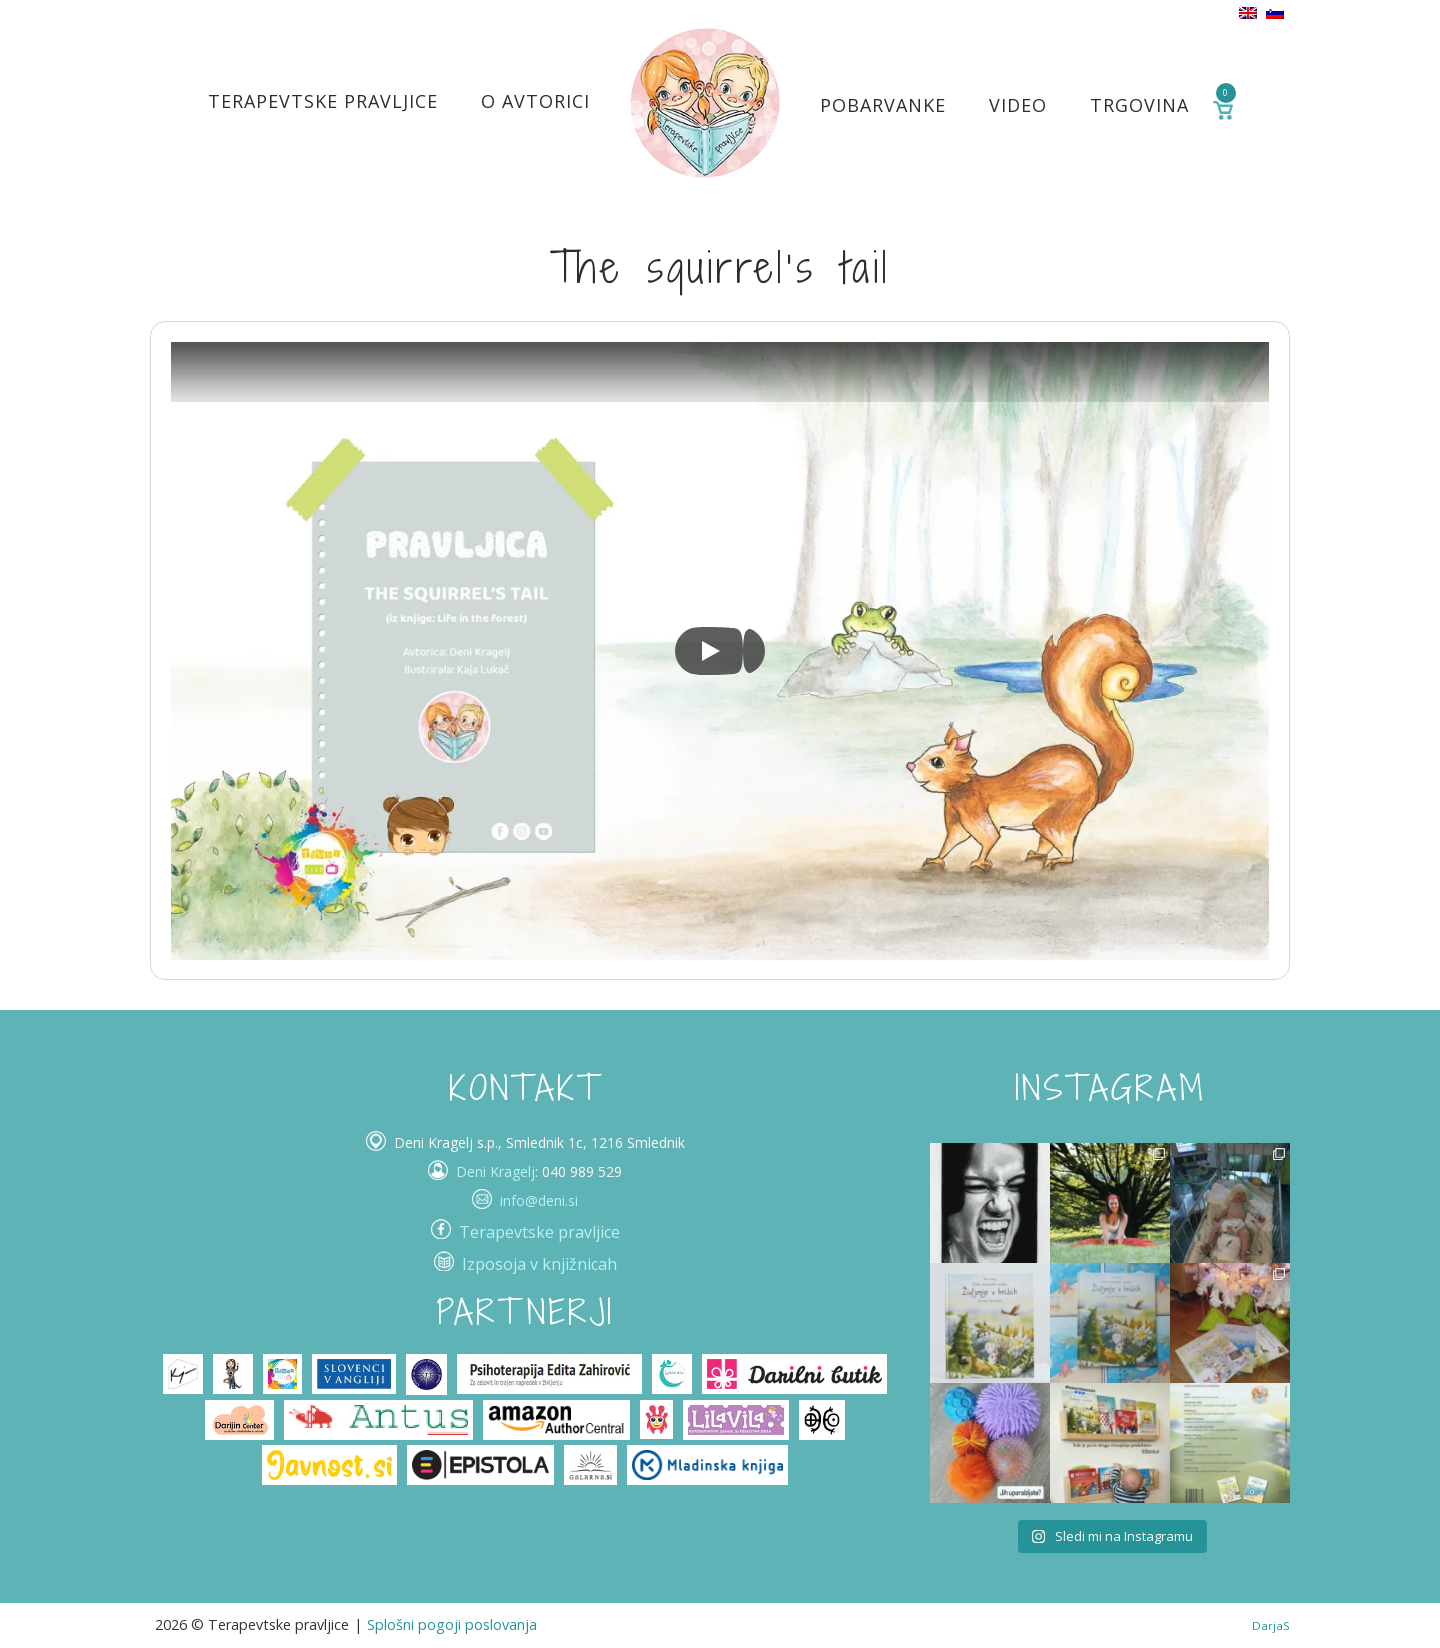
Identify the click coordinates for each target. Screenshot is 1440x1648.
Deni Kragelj (495, 1171)
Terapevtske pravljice (323, 101)
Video (1018, 105)
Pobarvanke (883, 105)
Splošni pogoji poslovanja (452, 1624)
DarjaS (1271, 1625)
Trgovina (1139, 105)
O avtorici (535, 101)
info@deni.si (539, 1200)
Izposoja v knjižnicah (539, 1264)
